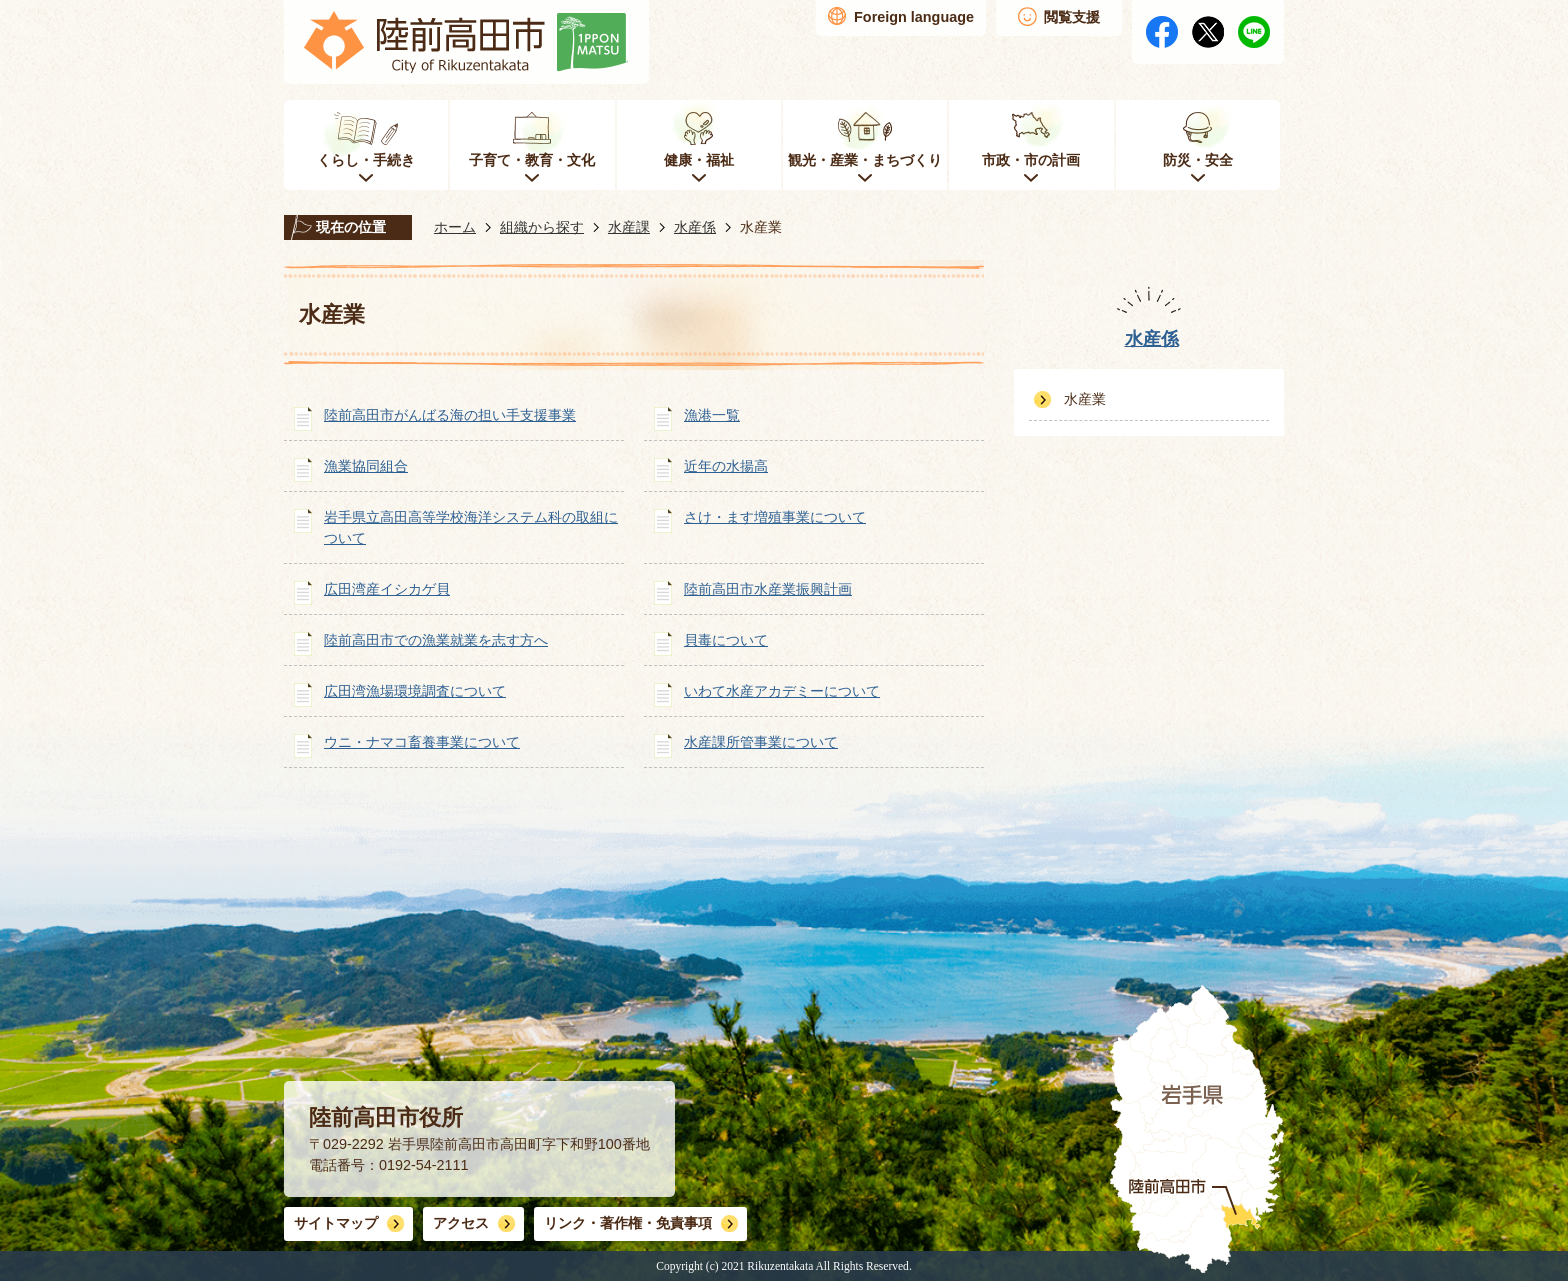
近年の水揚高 (726, 466)
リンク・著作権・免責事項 (628, 1223)
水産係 (695, 227)
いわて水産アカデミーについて (782, 691)
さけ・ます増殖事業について (775, 517)
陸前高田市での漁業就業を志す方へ (436, 640)
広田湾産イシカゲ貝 (387, 589)
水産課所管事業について (761, 742)
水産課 (629, 227)
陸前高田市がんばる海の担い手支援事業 (450, 415)
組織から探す (542, 227)
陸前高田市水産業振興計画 (768, 589)
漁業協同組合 (366, 466)
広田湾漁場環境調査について (415, 691)
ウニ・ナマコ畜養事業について (422, 742)
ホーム (455, 227)
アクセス (461, 1223)
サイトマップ (336, 1223)
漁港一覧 (712, 415)
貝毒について (726, 640)
